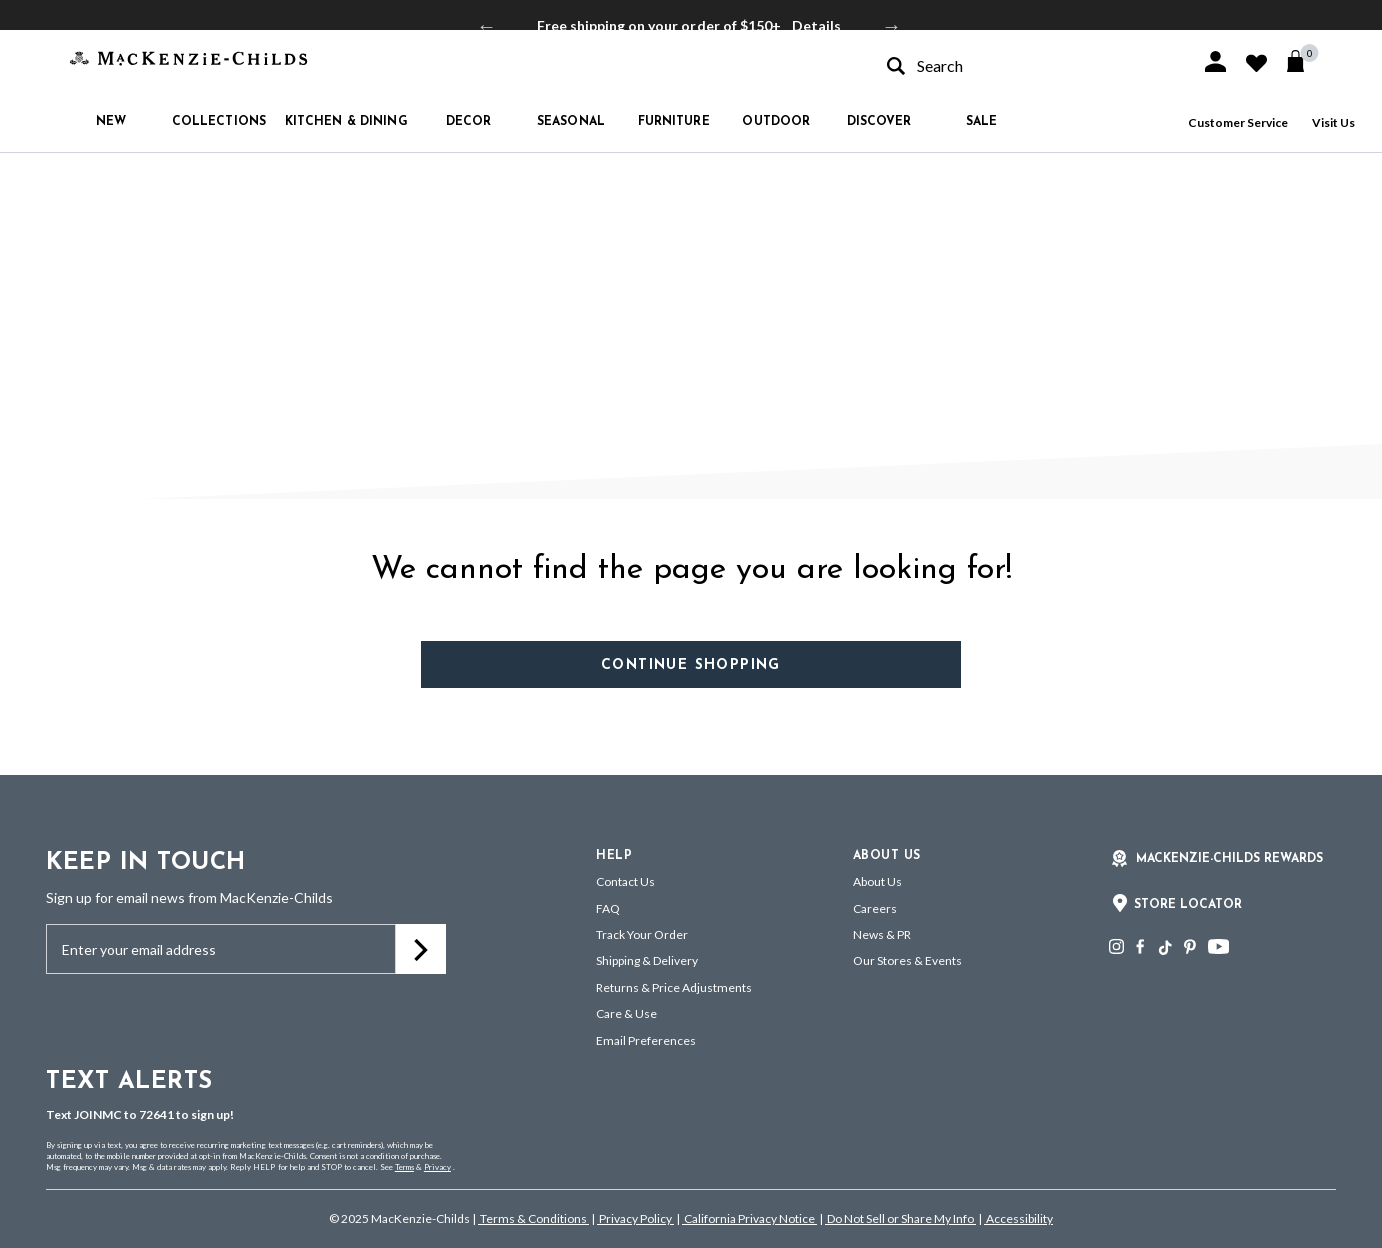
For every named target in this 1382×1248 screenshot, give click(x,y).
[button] (1215, 61)
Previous (487, 26)
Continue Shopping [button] (691, 665)
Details (816, 25)
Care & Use (626, 1013)
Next (892, 26)
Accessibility (1018, 1218)
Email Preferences (646, 1040)
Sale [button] (981, 122)
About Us (877, 881)
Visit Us (1333, 122)
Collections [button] (219, 122)
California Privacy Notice (749, 1218)
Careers (875, 908)
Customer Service (1238, 122)
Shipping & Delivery (647, 960)
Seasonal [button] (571, 122)
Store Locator (1188, 905)
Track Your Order (642, 934)
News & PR (882, 934)
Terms (404, 1167)
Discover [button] (879, 122)
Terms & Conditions (533, 1218)
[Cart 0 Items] (1304, 61)
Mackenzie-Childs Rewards (1229, 859)
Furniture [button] (674, 122)
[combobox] (1026, 65)
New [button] (111, 122)
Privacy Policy (635, 1218)
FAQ (608, 908)
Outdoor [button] (776, 122)
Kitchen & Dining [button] (346, 122)
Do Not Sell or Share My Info (900, 1218)
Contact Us (625, 881)
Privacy (437, 1167)
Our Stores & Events (907, 960)
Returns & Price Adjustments (674, 987)
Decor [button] (469, 122)
